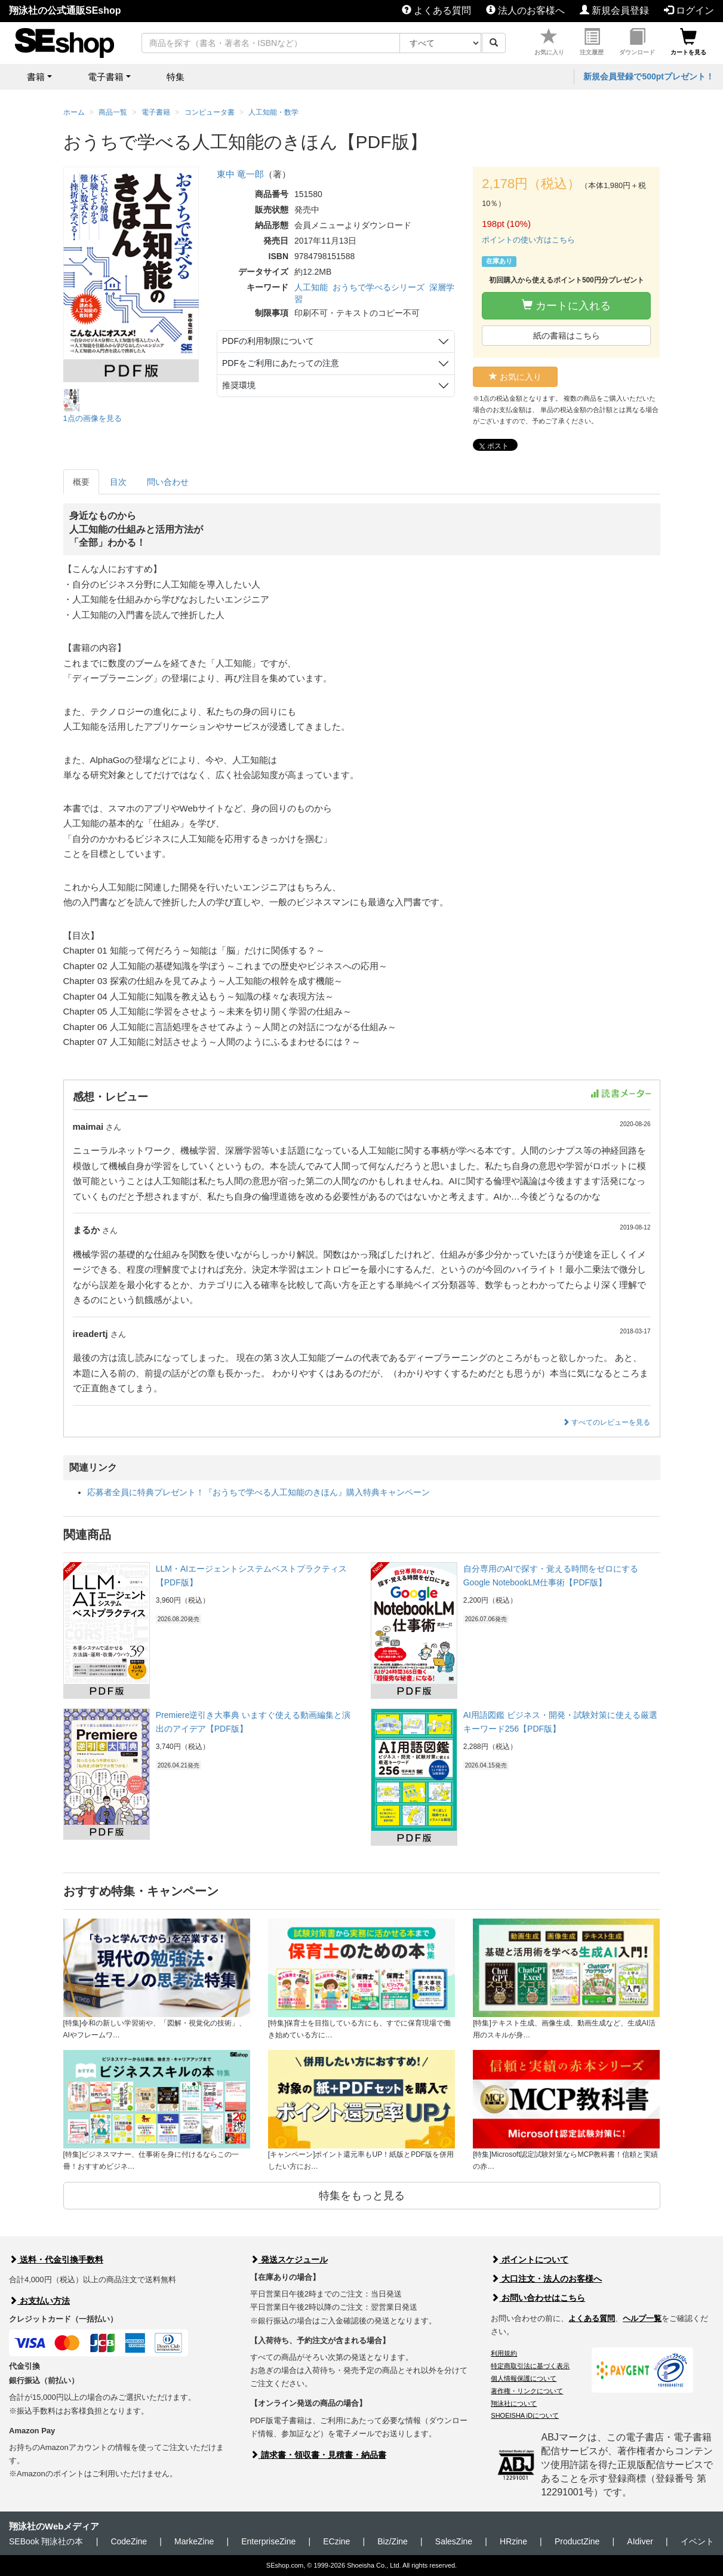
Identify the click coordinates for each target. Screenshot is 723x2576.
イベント (697, 2541)
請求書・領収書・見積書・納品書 (318, 2455)
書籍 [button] (36, 77)
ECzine (336, 2541)
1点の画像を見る (92, 418)
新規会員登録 (614, 10)
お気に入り (549, 42)
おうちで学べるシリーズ (378, 287)
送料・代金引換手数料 (56, 2259)
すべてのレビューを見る (606, 1422)
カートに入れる (566, 305)
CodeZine (128, 2541)
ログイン (689, 10)
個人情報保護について (523, 2378)
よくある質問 (436, 10)
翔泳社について (514, 2403)
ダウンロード (637, 42)
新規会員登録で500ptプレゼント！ (648, 76)
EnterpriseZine (268, 2541)
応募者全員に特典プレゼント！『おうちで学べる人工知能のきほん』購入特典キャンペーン (258, 1492)
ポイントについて (529, 2259)
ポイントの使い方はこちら (528, 239)
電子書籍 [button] (106, 77)
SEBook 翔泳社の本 (46, 2541)
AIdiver (640, 2541)
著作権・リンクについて (527, 2390)
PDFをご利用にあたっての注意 (280, 363)
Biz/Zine (392, 2541)
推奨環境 (239, 385)
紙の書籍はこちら (566, 335)
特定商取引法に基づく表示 (530, 2365)
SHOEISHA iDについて (525, 2415)
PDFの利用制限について (268, 341)
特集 (175, 77)
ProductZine (577, 2541)
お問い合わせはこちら (538, 2298)
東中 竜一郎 (240, 174)
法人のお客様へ (525, 10)
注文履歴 (592, 42)
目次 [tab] (118, 482)
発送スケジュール (289, 2259)
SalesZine (453, 2541)
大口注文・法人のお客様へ (546, 2278)
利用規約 (504, 2353)
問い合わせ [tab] (168, 482)
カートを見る (688, 42)
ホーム (74, 112)
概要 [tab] (81, 482)
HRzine (513, 2541)
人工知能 (311, 287)
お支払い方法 (39, 2301)
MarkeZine (194, 2541)
